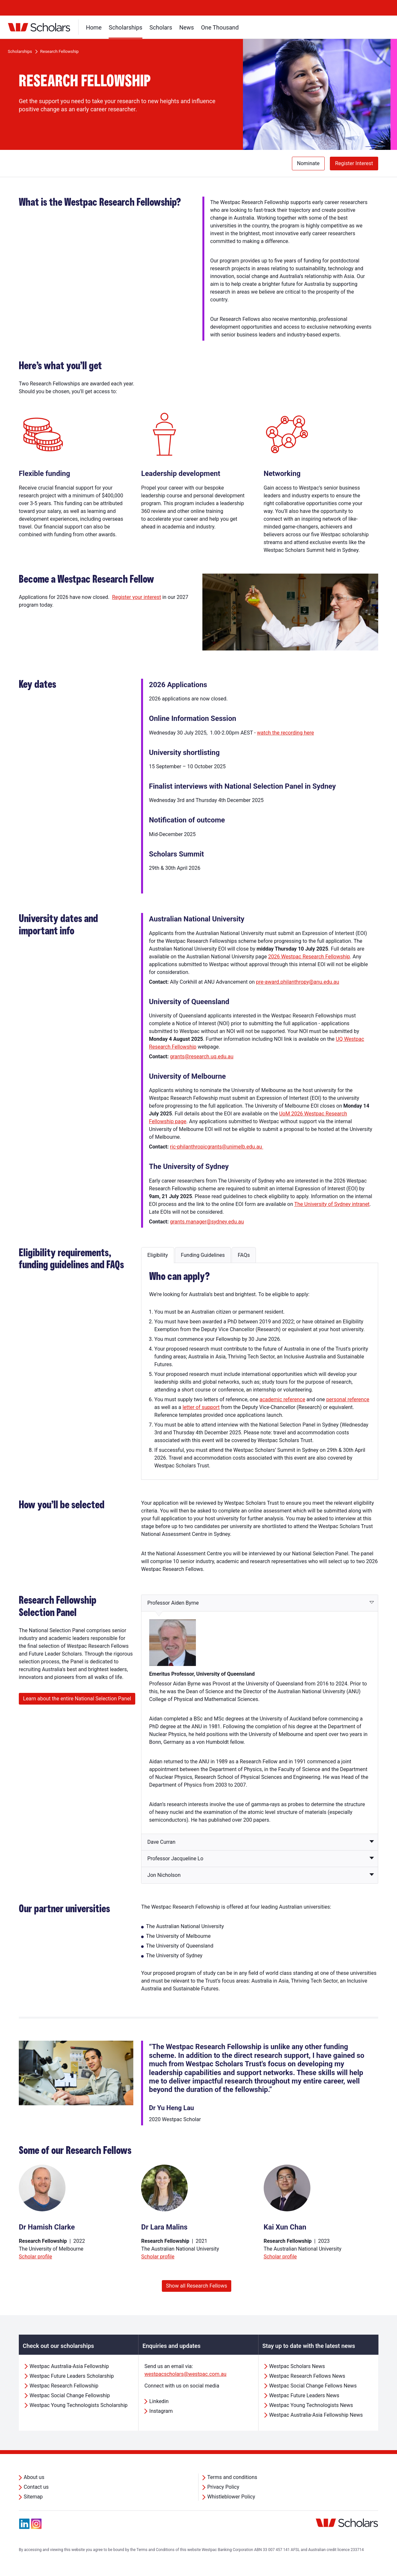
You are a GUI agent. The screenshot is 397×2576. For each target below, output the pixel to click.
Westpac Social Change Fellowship (70, 2395)
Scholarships (125, 27)
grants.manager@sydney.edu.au (207, 1222)
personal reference (347, 1399)
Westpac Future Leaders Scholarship (72, 2376)
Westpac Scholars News (297, 2366)
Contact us (36, 2487)
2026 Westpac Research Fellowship (309, 957)
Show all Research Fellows (196, 2286)
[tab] (157, 1255)
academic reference (282, 1399)
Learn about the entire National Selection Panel (77, 1698)
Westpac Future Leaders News (304, 2395)
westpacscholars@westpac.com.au (185, 2374)
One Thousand (220, 27)
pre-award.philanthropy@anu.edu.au (297, 982)
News (186, 27)
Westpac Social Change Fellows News (313, 2386)
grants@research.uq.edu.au (202, 1056)
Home (94, 27)
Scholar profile (35, 2257)
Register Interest (354, 163)
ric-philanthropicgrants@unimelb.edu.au (216, 1147)
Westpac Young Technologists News (311, 2405)
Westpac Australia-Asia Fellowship (69, 2366)
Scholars (161, 27)
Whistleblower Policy (231, 2497)
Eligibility (157, 1255)
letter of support (201, 1407)
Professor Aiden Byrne (172, 1603)
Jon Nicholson (163, 1875)
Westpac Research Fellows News (307, 2376)
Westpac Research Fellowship (64, 2386)
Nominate (308, 163)
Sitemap (33, 2497)
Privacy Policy (223, 2487)
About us (34, 2477)
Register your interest (136, 597)
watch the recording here (285, 733)
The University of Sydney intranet (331, 1204)
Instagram (161, 2411)
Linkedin (159, 2401)
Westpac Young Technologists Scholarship (78, 2405)
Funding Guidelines (203, 1255)
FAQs (244, 1255)
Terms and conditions (232, 2477)
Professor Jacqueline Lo (175, 1858)
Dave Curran (161, 1842)
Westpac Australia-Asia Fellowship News (316, 2415)
